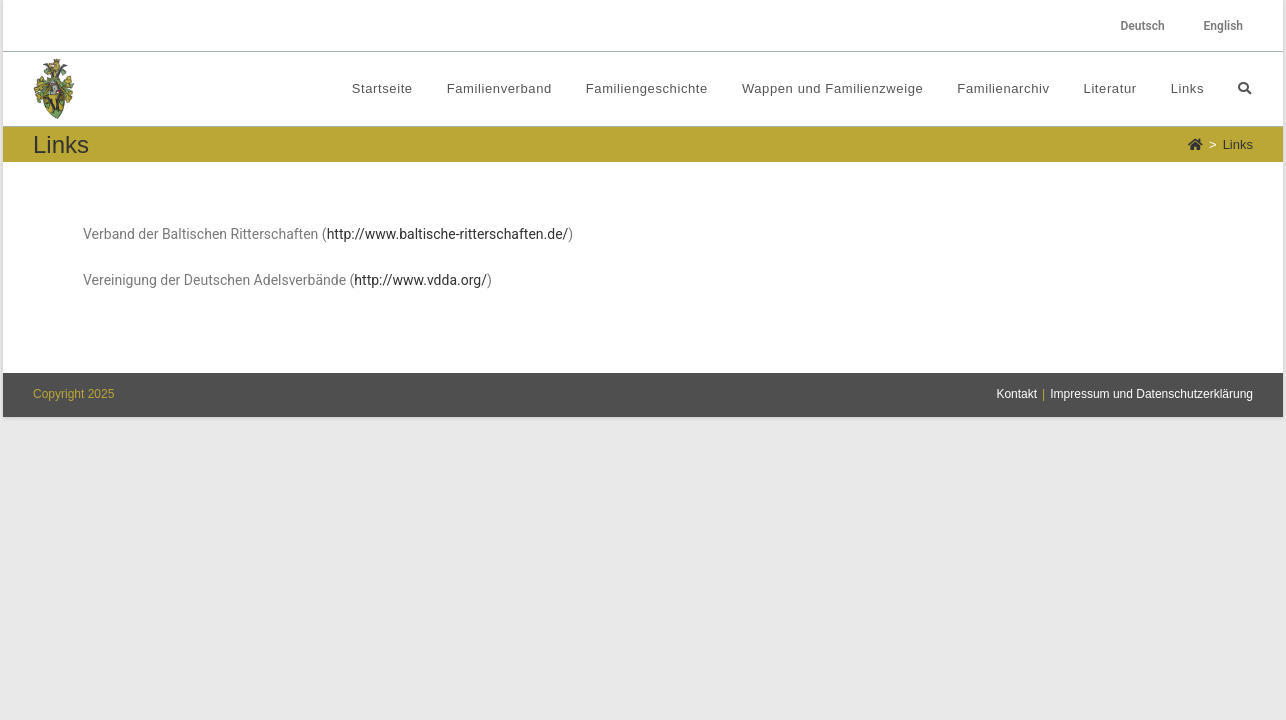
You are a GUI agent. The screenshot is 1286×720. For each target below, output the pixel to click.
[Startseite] (1195, 144)
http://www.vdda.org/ (420, 280)
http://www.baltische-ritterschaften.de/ (448, 234)
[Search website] (1244, 89)
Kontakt (1016, 697)
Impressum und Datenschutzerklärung (1151, 697)
